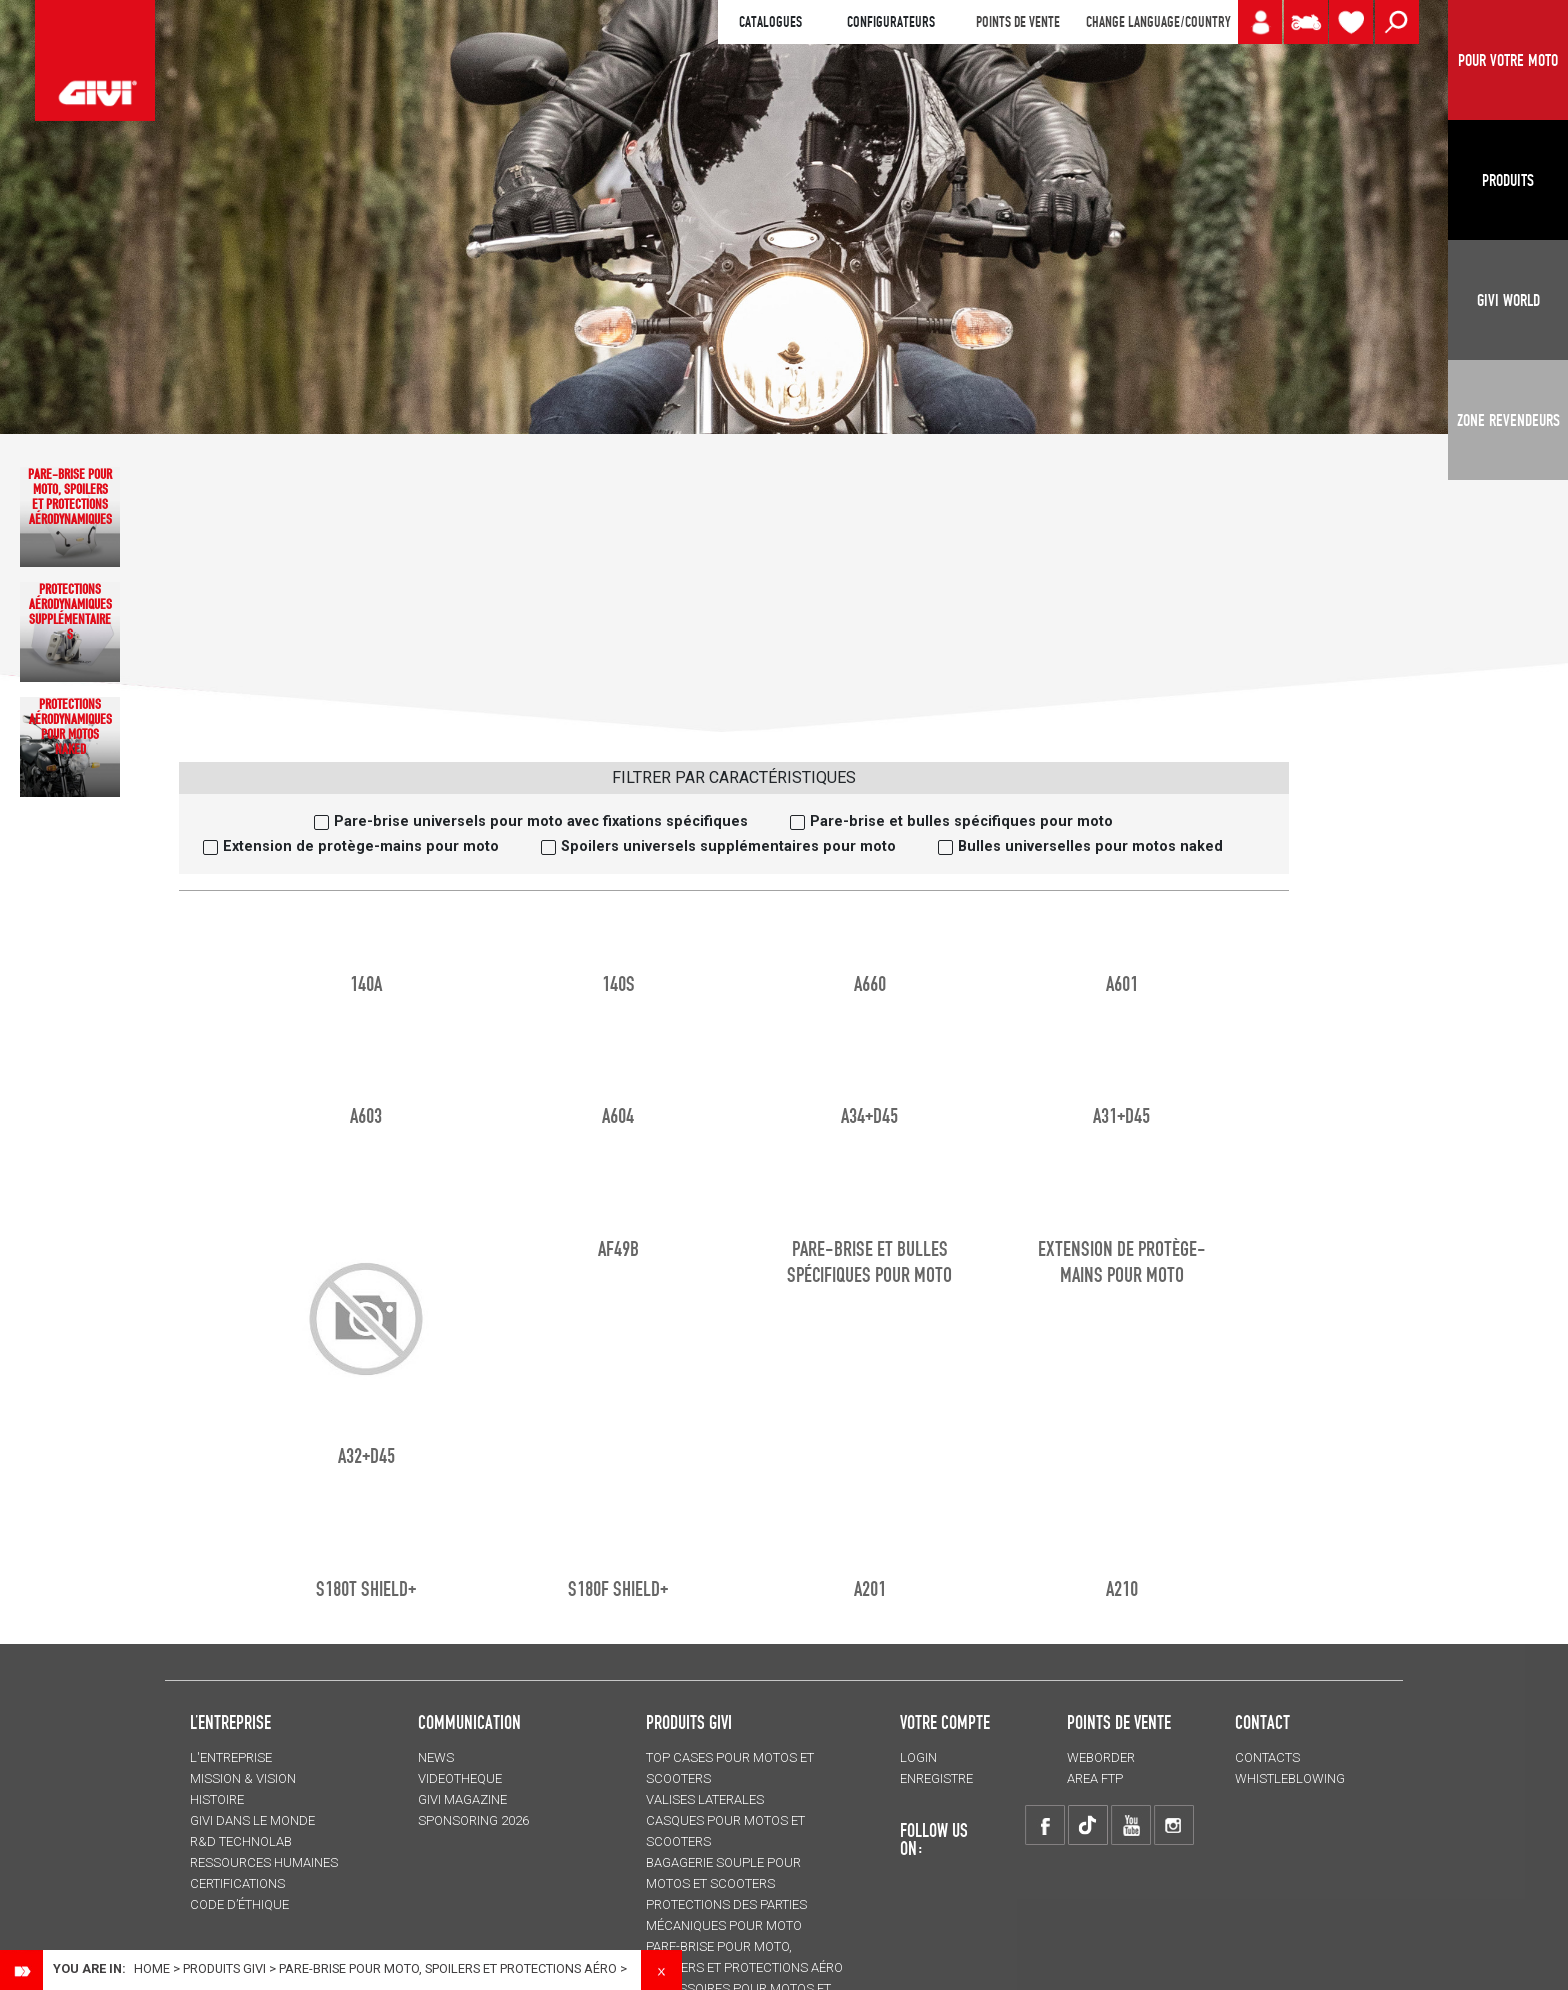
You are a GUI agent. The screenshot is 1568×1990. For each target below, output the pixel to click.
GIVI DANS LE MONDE (252, 1820)
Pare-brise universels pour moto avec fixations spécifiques (541, 821)
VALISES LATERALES (705, 1799)
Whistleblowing (1290, 1778)
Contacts (1267, 1757)
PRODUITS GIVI (689, 1722)
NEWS (436, 1757)
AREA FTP (1095, 1778)
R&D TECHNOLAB (241, 1841)
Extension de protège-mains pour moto (361, 846)
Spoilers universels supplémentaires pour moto (728, 846)
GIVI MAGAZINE (462, 1799)
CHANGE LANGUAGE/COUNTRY (1158, 22)
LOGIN (918, 1757)
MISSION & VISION (243, 1778)
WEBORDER (1101, 1757)
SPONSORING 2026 (473, 1820)
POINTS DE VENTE (1018, 22)
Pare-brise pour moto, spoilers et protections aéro (448, 1968)
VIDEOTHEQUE (460, 1778)
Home (152, 1968)
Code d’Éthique (239, 1904)
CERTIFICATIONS (237, 1883)
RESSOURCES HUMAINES (264, 1862)
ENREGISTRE (936, 1778)
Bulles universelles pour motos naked (1090, 846)
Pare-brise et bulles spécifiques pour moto (961, 821)
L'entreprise (231, 1757)
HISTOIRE (217, 1799)
